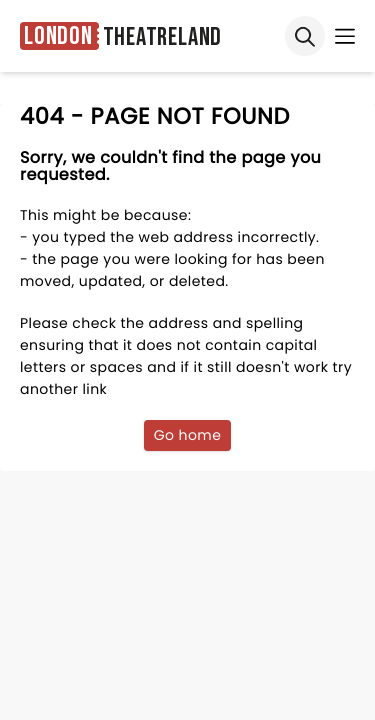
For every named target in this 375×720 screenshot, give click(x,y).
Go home (188, 435)
